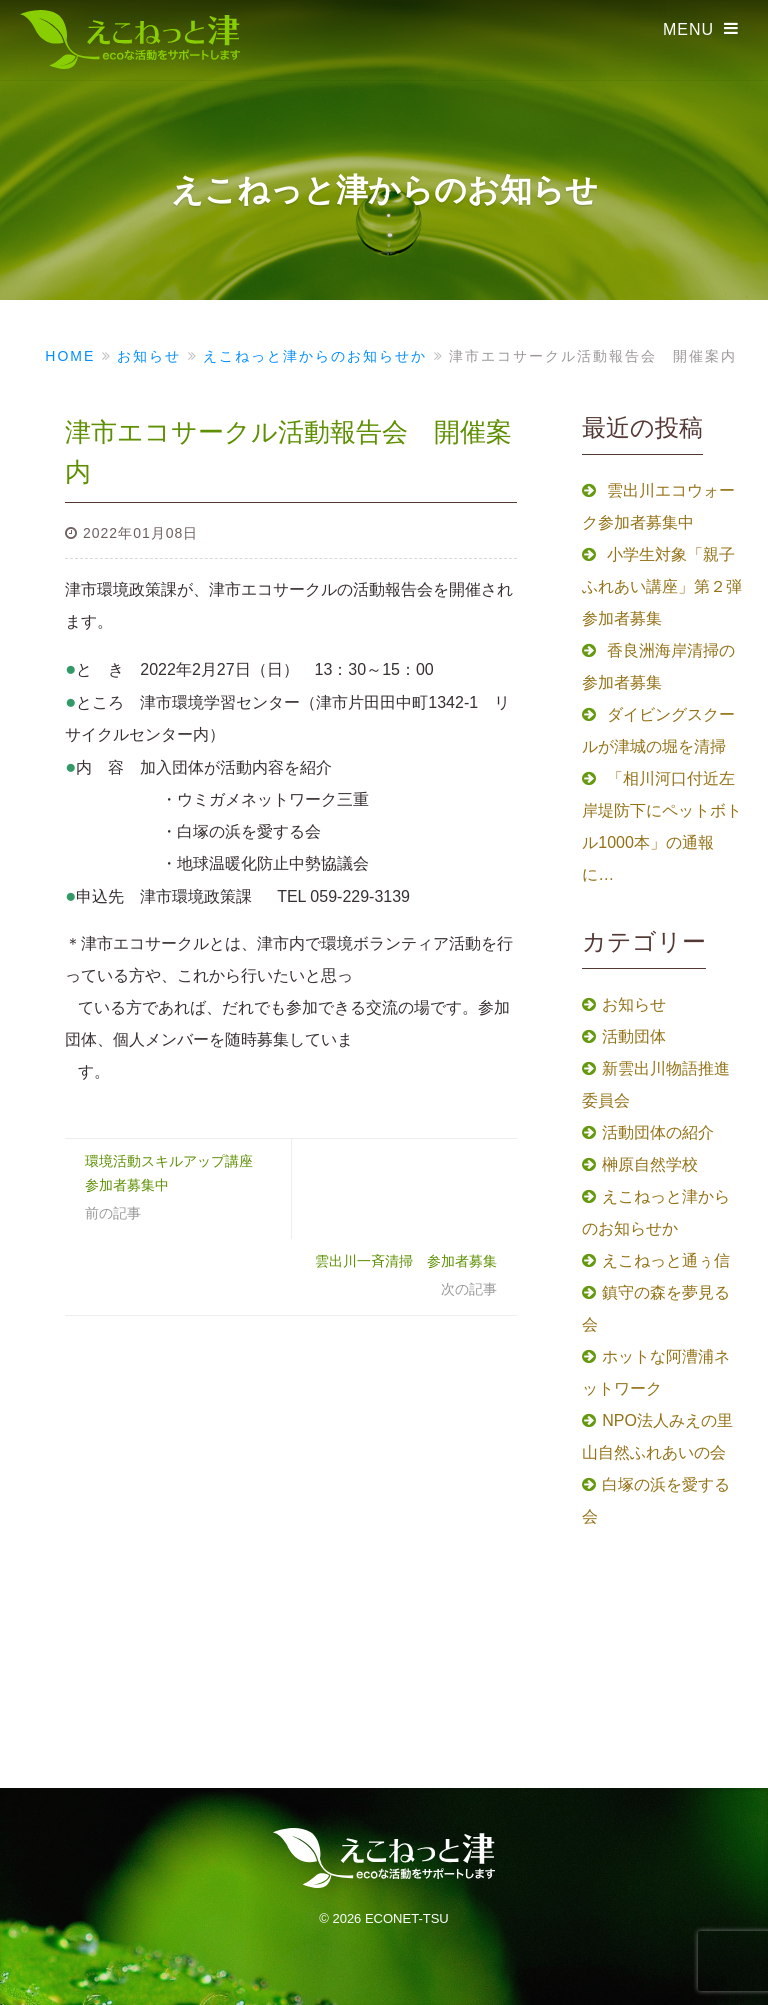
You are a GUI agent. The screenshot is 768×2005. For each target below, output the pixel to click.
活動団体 (634, 1036)
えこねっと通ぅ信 (666, 1260)
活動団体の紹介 (658, 1132)
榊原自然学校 (650, 1164)
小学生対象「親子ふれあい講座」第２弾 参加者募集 (670, 586)
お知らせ (634, 1004)
